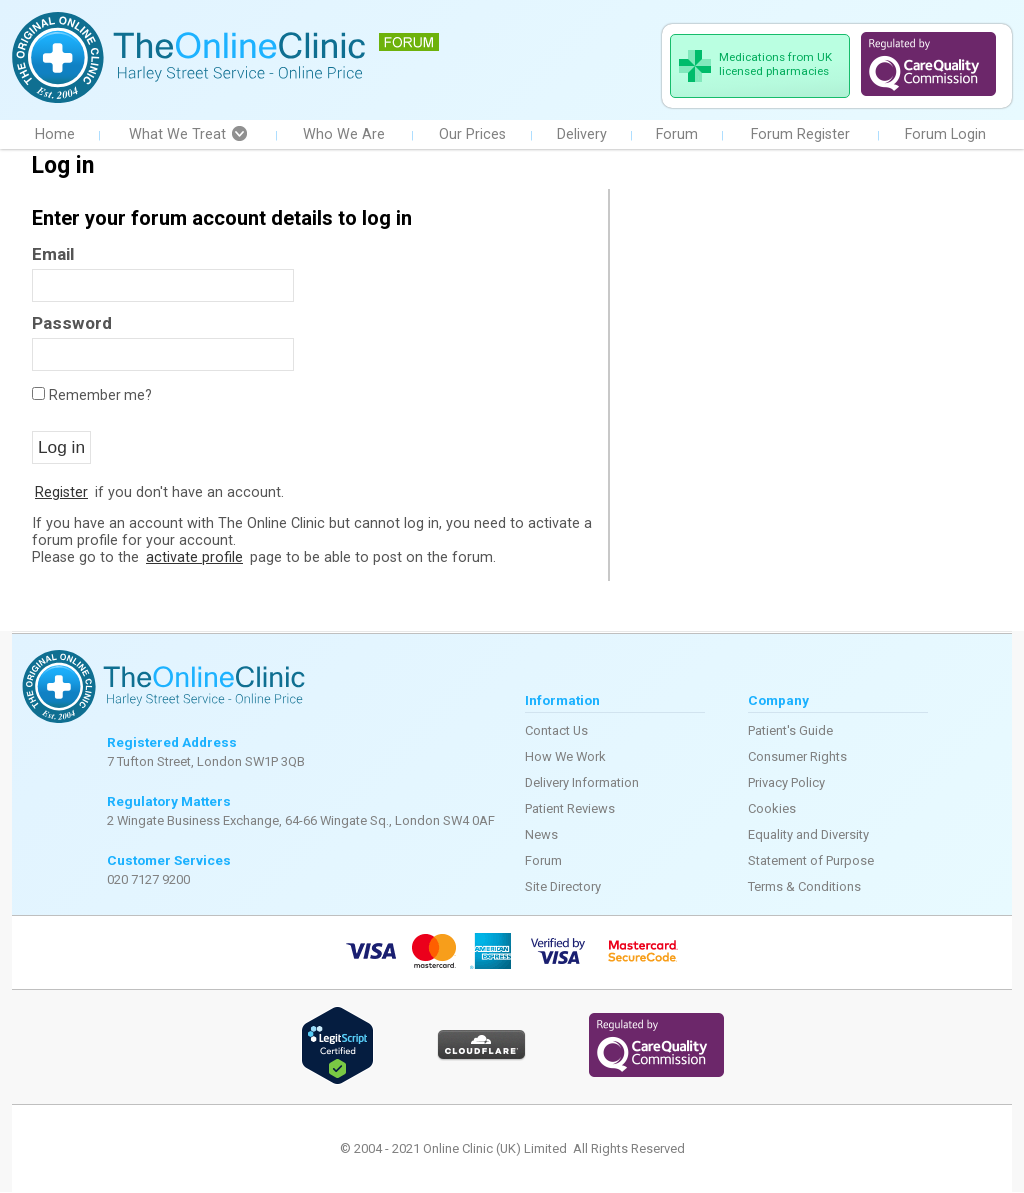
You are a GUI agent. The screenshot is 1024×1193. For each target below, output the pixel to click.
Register (61, 493)
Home (55, 135)
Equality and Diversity (808, 835)
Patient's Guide (790, 731)
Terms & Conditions (804, 887)
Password (72, 324)
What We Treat (188, 135)
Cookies (772, 809)
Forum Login (945, 135)
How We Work (565, 757)
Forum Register (800, 135)
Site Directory (563, 887)
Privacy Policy (786, 783)
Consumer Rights (797, 757)
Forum (677, 135)
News (541, 835)
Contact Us (556, 731)
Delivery (582, 135)
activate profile (194, 558)
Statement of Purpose (811, 861)
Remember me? (100, 396)
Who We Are (344, 135)
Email (53, 255)
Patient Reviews (570, 809)
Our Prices (472, 135)
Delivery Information (582, 783)
